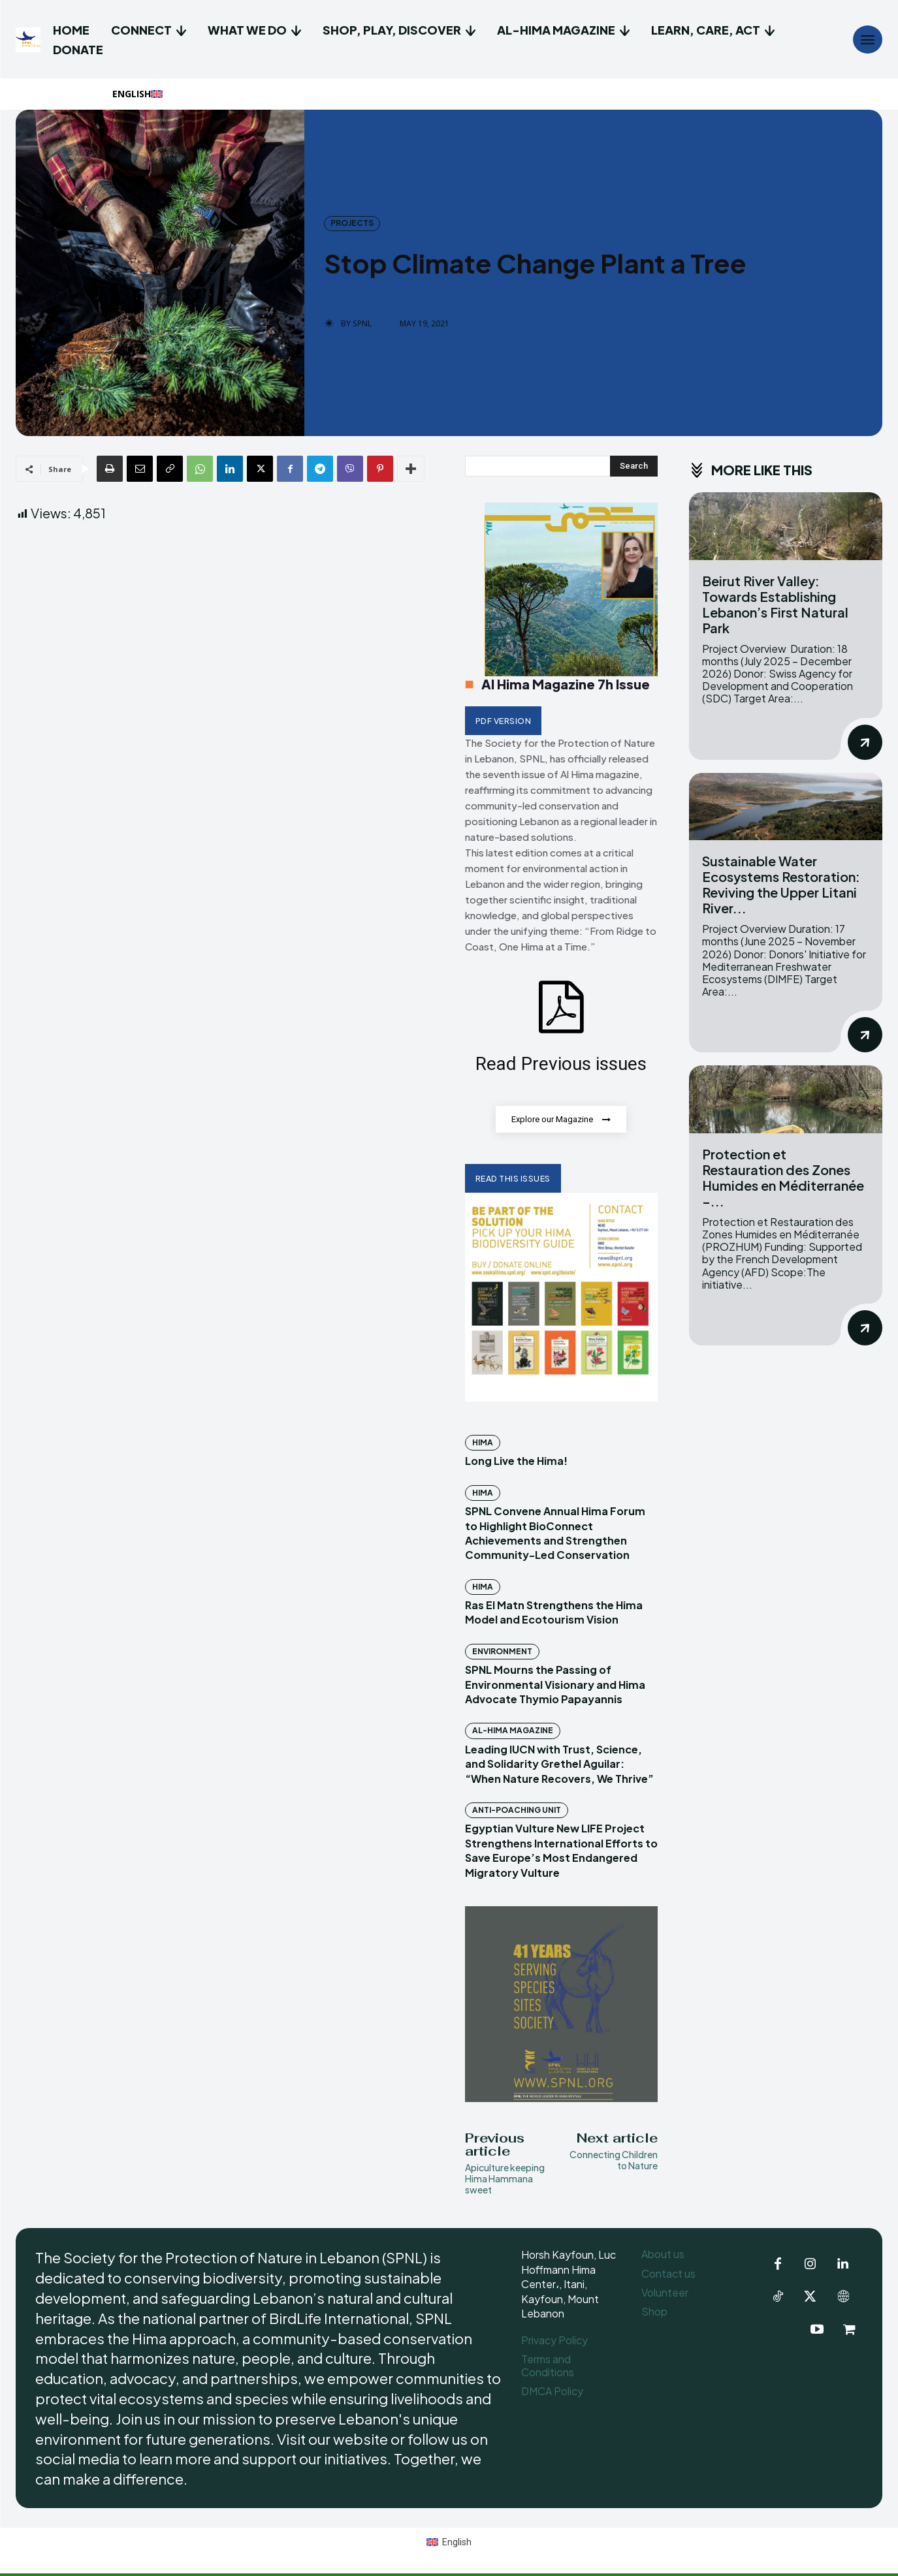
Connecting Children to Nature (613, 2160)
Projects (352, 223)
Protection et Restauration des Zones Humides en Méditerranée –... (783, 1177)
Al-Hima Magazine (512, 1731)
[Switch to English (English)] (449, 2542)
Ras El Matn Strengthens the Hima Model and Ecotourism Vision (554, 1613)
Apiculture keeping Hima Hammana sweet (505, 2179)
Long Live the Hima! (516, 1461)
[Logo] (30, 39)
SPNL (362, 323)
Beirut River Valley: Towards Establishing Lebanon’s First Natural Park (775, 604)
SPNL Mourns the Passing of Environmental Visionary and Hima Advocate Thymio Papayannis (555, 1684)
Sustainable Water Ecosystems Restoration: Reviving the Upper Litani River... (781, 884)
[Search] (634, 466)
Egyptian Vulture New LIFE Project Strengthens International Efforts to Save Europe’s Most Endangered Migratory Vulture (561, 1850)
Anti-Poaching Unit (516, 1810)
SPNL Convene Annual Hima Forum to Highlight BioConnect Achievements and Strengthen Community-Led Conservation (555, 1533)
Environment (502, 1652)
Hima (482, 1443)
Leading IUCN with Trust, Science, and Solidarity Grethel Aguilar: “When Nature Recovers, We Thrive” (559, 1764)
